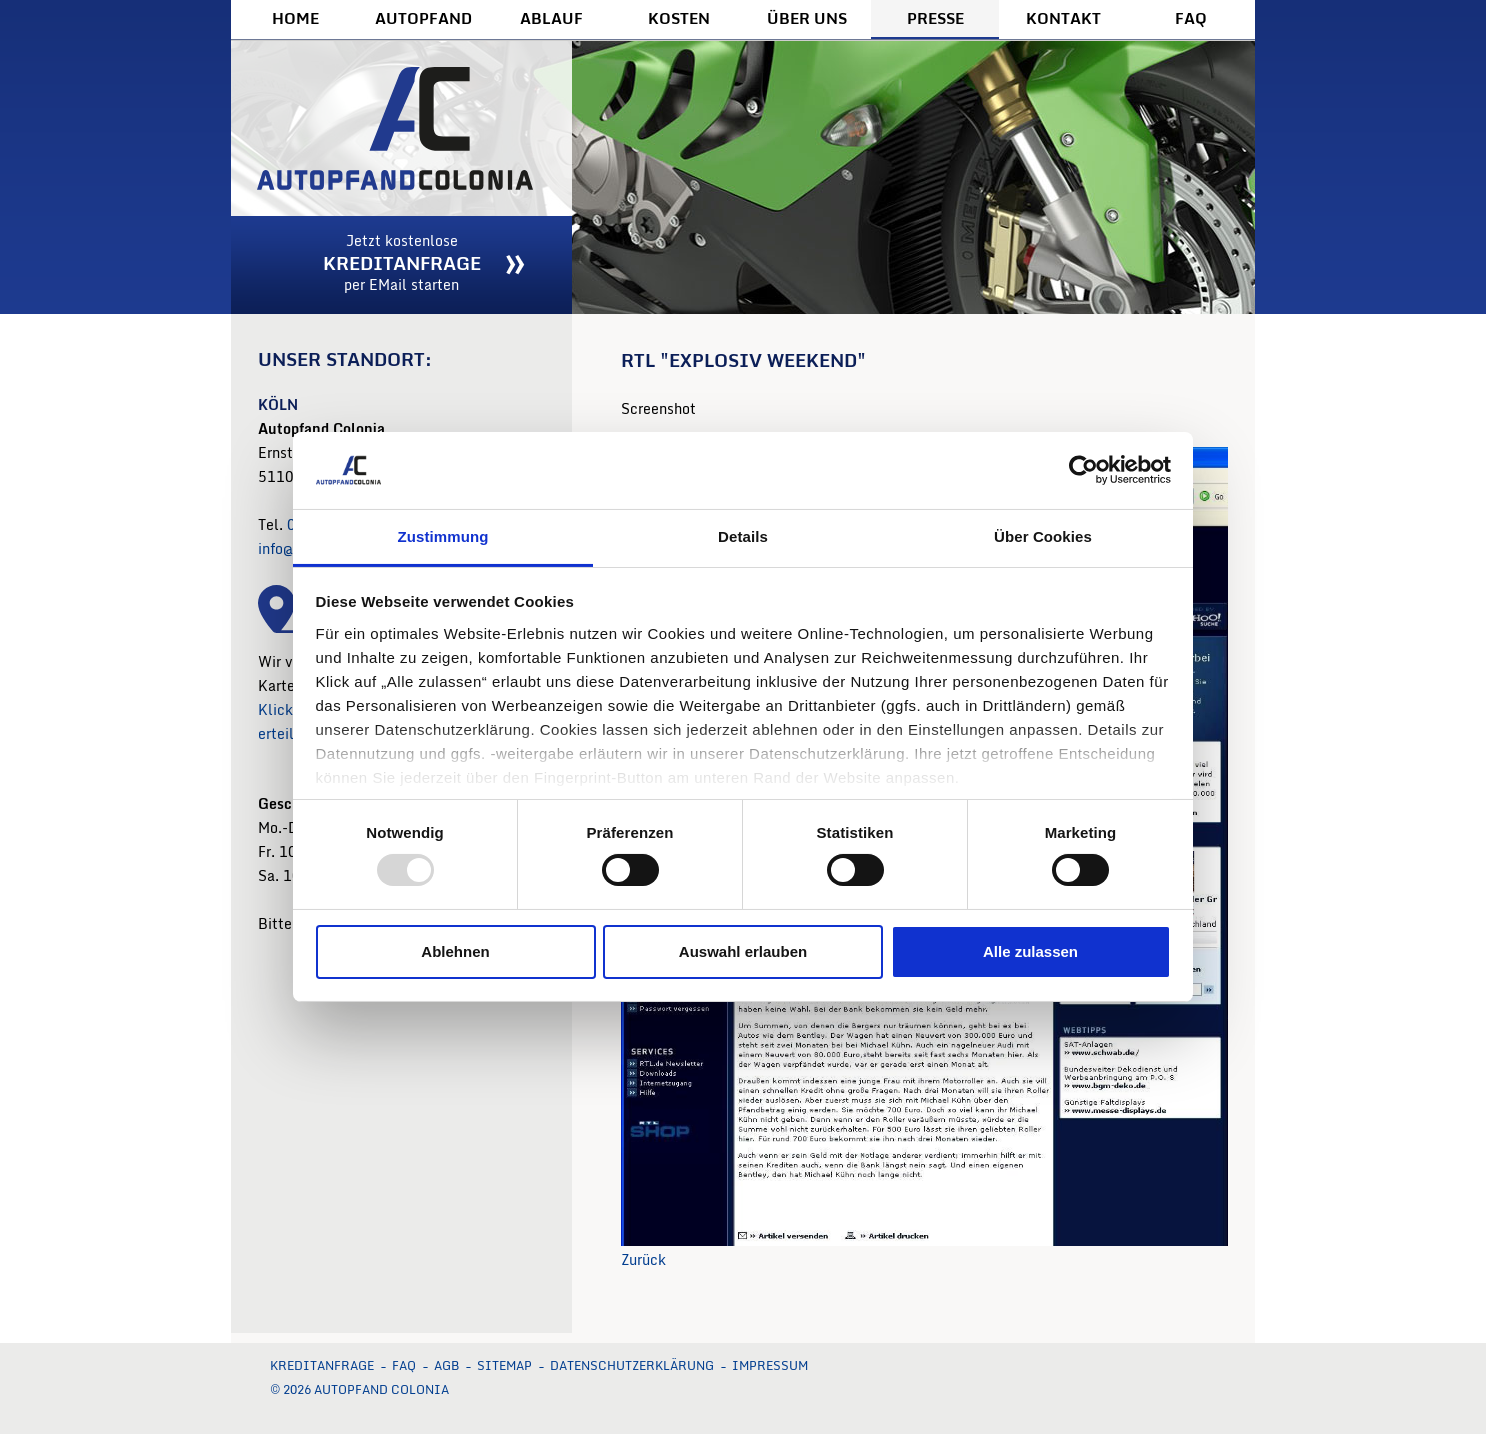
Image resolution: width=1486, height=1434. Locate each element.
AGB (446, 1365)
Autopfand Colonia (401, 128)
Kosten (679, 18)
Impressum (770, 1365)
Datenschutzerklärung (632, 1365)
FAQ (1191, 18)
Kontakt (1063, 18)
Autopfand (423, 18)
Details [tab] (743, 536)
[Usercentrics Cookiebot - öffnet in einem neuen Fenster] (1083, 470)
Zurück (643, 1259)
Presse (935, 18)
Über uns (807, 18)
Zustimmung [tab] (443, 536)
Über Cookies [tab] (1043, 536)
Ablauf (551, 18)
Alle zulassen (1030, 951)
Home (295, 18)
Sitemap (504, 1365)
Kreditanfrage (322, 1365)
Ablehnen (455, 951)
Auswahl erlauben (743, 951)
